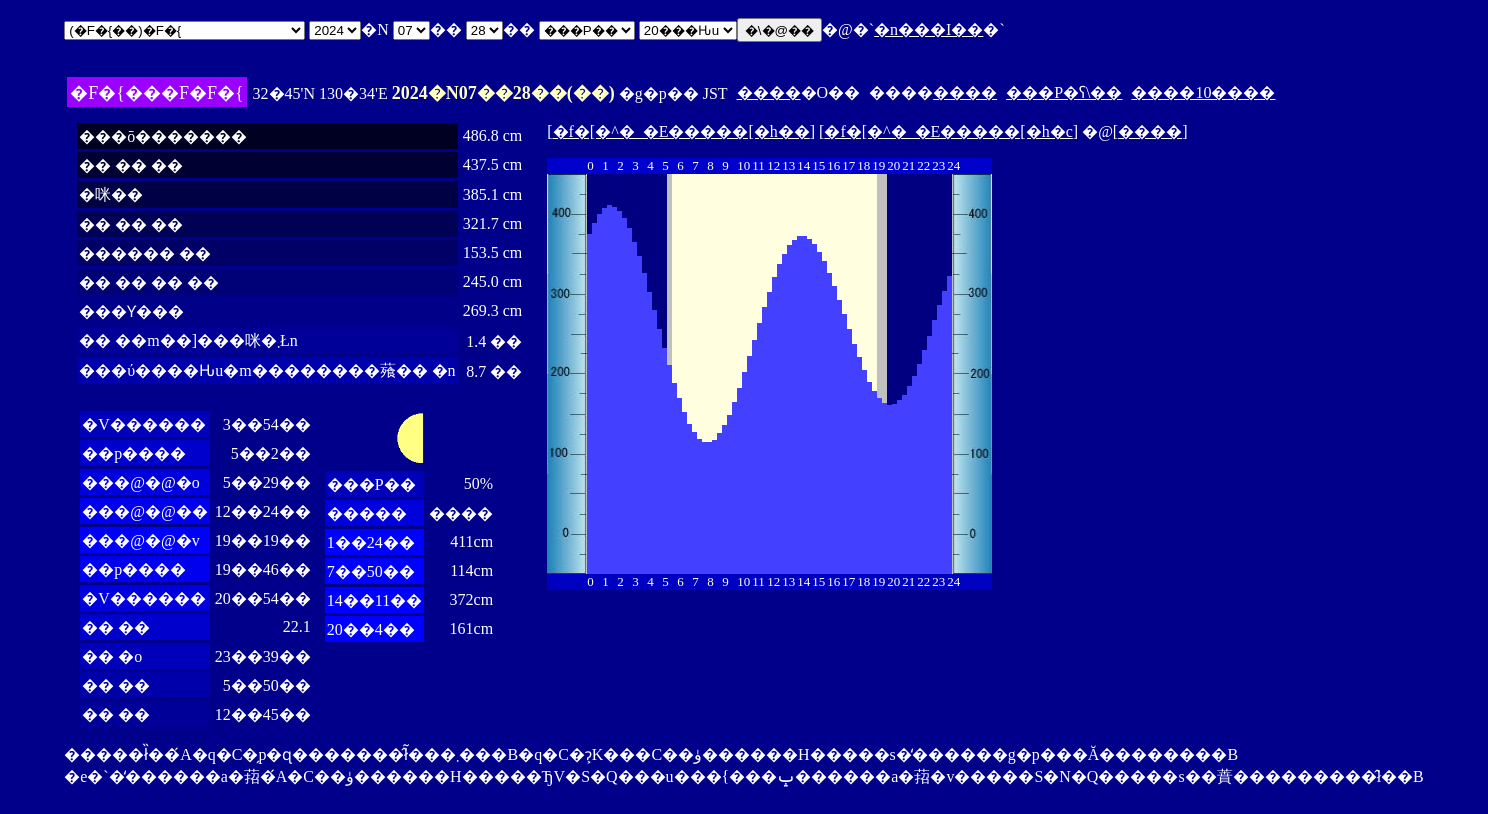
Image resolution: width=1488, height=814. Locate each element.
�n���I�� (928, 29)
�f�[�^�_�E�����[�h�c (948, 131)
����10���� (1203, 92)
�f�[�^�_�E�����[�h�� (681, 131)
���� (769, 92)
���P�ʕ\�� (1064, 92)
